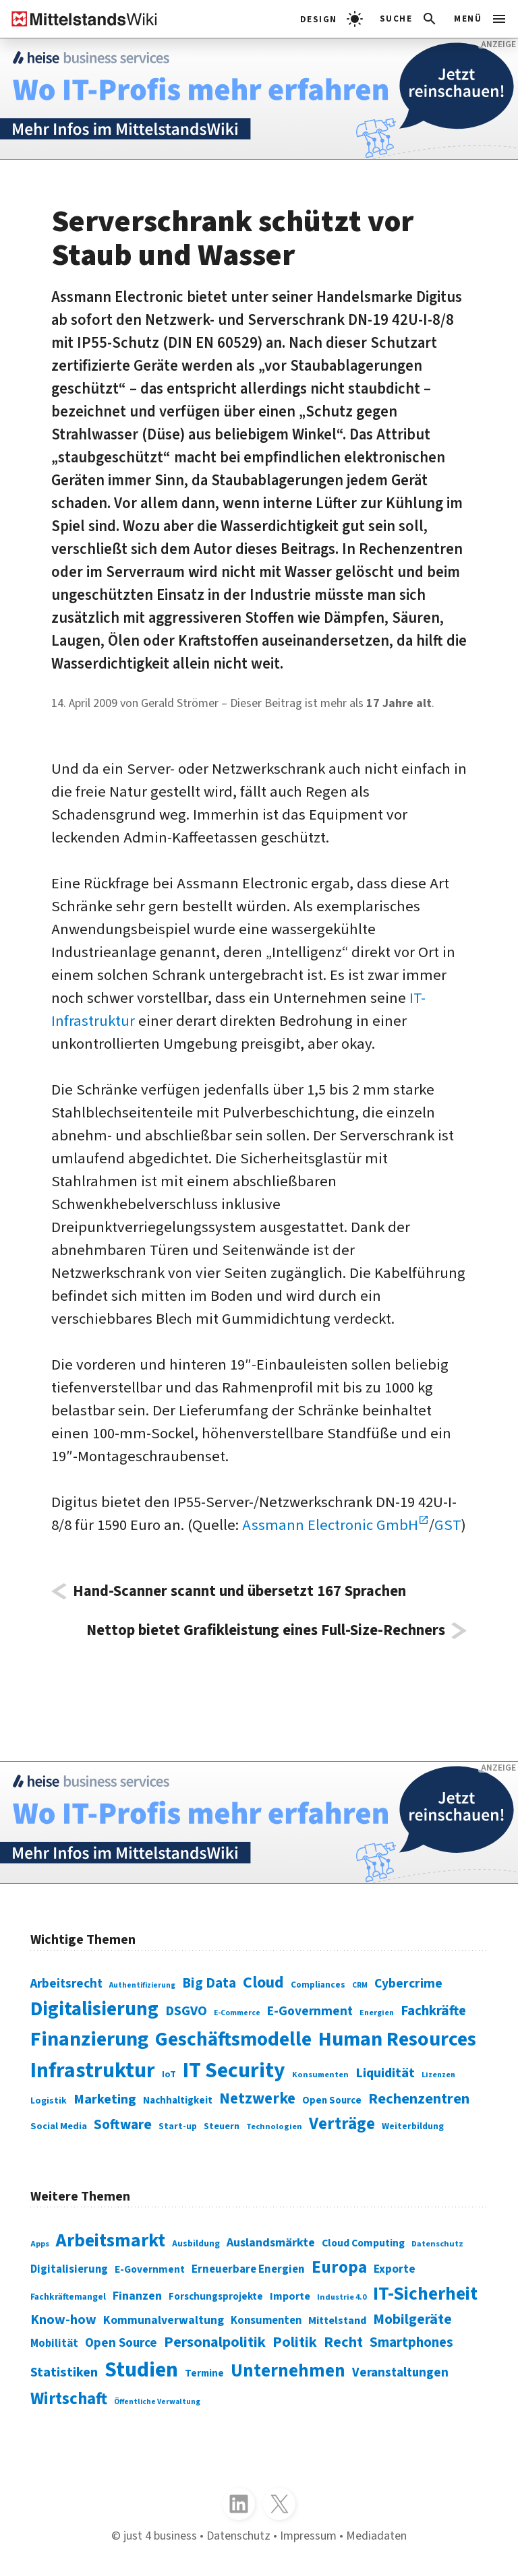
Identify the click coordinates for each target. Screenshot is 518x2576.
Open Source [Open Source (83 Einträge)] (332, 2100)
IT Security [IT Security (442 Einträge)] (234, 2071)
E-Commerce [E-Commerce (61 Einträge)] (237, 2013)
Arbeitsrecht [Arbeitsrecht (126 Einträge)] (66, 1984)
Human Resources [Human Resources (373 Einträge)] (397, 2039)
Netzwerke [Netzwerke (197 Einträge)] (257, 2098)
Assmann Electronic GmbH (330, 1525)
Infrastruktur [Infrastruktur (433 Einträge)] (92, 2071)
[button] (409, 19)
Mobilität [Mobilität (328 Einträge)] (54, 2343)
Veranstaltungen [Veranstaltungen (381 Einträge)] (400, 2373)
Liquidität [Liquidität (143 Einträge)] (385, 2073)
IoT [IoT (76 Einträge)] (169, 2074)
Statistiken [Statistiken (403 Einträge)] (64, 2372)
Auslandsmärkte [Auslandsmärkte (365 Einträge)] (271, 2242)
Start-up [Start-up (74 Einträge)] (178, 2126)
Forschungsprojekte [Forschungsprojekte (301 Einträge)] (216, 2297)
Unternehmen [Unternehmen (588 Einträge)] (288, 2371)
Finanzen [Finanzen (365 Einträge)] (137, 2295)
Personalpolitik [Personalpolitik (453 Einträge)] (215, 2342)
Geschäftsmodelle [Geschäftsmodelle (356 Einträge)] (233, 2039)
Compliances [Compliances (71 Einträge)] (318, 1984)
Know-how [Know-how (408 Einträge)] (63, 2319)
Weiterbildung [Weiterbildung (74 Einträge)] (413, 2126)
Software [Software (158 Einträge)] (123, 2124)
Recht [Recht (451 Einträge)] (343, 2342)
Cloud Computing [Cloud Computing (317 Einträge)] (363, 2243)
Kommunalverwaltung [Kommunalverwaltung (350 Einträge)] (163, 2320)
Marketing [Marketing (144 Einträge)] (105, 2099)
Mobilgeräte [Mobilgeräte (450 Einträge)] (412, 2319)
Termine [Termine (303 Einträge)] (204, 2373)
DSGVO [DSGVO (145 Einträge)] (186, 2011)
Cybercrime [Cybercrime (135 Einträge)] (408, 1983)
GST (447, 1525)
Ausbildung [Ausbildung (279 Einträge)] (196, 2243)
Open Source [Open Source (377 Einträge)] (121, 2343)
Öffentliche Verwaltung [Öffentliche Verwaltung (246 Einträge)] (157, 2402)
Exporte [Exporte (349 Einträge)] (394, 2269)
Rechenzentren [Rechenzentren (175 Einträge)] (418, 2099)
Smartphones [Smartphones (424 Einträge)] (411, 2342)
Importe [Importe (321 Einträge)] (290, 2296)
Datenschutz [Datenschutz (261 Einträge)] (437, 2244)
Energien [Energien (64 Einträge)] (376, 2013)
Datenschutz (238, 2535)
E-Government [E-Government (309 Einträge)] (150, 2269)
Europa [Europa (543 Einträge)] (339, 2267)
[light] (331, 19)
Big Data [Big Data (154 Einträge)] (209, 1983)
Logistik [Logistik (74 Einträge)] (48, 2100)
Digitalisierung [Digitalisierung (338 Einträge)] (94, 2009)
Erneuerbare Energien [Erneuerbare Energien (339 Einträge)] (248, 2269)
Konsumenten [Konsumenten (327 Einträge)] (266, 2320)
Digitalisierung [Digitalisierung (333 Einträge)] (69, 2269)
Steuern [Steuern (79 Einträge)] (221, 2126)
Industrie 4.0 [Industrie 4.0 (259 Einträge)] (341, 2297)
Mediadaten (376, 2535)
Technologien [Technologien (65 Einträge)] (274, 2126)
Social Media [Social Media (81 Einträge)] (58, 2126)
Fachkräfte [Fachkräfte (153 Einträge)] (433, 2011)
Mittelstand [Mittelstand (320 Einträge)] (337, 2320)
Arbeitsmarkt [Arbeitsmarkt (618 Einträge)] (110, 2241)
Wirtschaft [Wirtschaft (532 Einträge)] (68, 2399)
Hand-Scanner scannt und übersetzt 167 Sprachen (239, 1591)
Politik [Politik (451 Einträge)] (294, 2342)
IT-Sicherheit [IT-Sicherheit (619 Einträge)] (425, 2294)
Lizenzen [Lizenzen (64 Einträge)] (438, 2075)
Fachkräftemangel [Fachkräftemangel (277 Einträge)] (68, 2296)
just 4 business (160, 2535)
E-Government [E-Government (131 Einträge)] (310, 2011)
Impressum (308, 2535)
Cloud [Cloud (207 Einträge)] (263, 1982)
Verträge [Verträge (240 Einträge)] (342, 2124)
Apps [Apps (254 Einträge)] (39, 2244)
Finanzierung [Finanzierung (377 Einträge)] (89, 2039)
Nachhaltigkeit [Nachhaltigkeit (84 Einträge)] (177, 2100)
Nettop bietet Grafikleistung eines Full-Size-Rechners (265, 1630)
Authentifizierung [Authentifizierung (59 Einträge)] (142, 1985)
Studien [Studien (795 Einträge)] (141, 2370)
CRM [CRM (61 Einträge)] (360, 1985)
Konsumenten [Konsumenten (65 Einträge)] (320, 2074)
